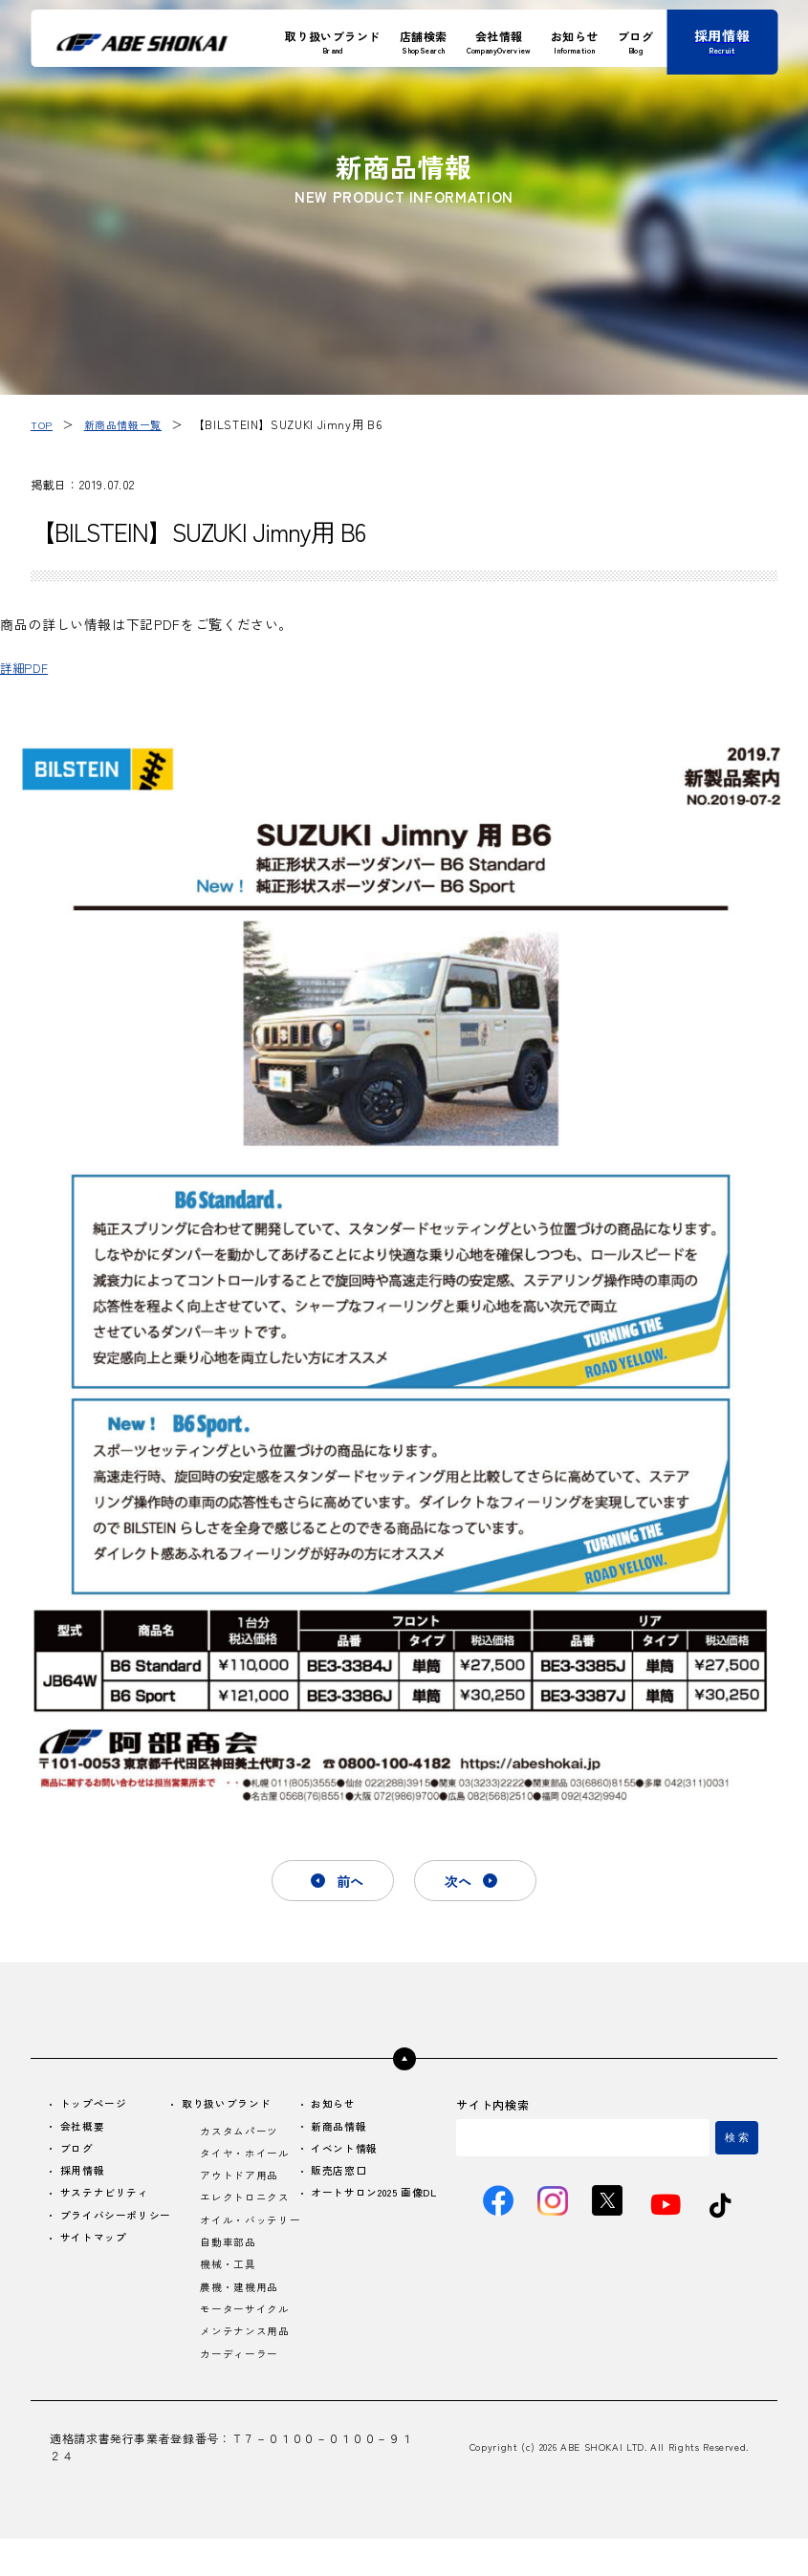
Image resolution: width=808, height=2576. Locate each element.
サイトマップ (97, 2266)
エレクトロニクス (248, 2208)
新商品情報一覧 (127, 424)
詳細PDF (27, 666)
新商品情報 (339, 2132)
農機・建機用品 (242, 2318)
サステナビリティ (109, 2204)
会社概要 (85, 2132)
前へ (343, 1882)
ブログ (79, 2156)
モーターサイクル (248, 2342)
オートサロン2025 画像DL (371, 2211)
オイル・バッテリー (248, 2239)
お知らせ (333, 2108)
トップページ (97, 2108)
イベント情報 (345, 2156)
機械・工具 (230, 2294)
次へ (464, 1882)
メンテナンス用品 (248, 2366)
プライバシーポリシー (115, 2234)
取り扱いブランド (231, 2108)
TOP (42, 424)
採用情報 (85, 2180)
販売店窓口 (339, 2180)
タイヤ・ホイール (248, 2161)
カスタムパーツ (242, 2137)
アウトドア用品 (242, 2184)
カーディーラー (242, 2390)
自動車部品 (230, 2270)
